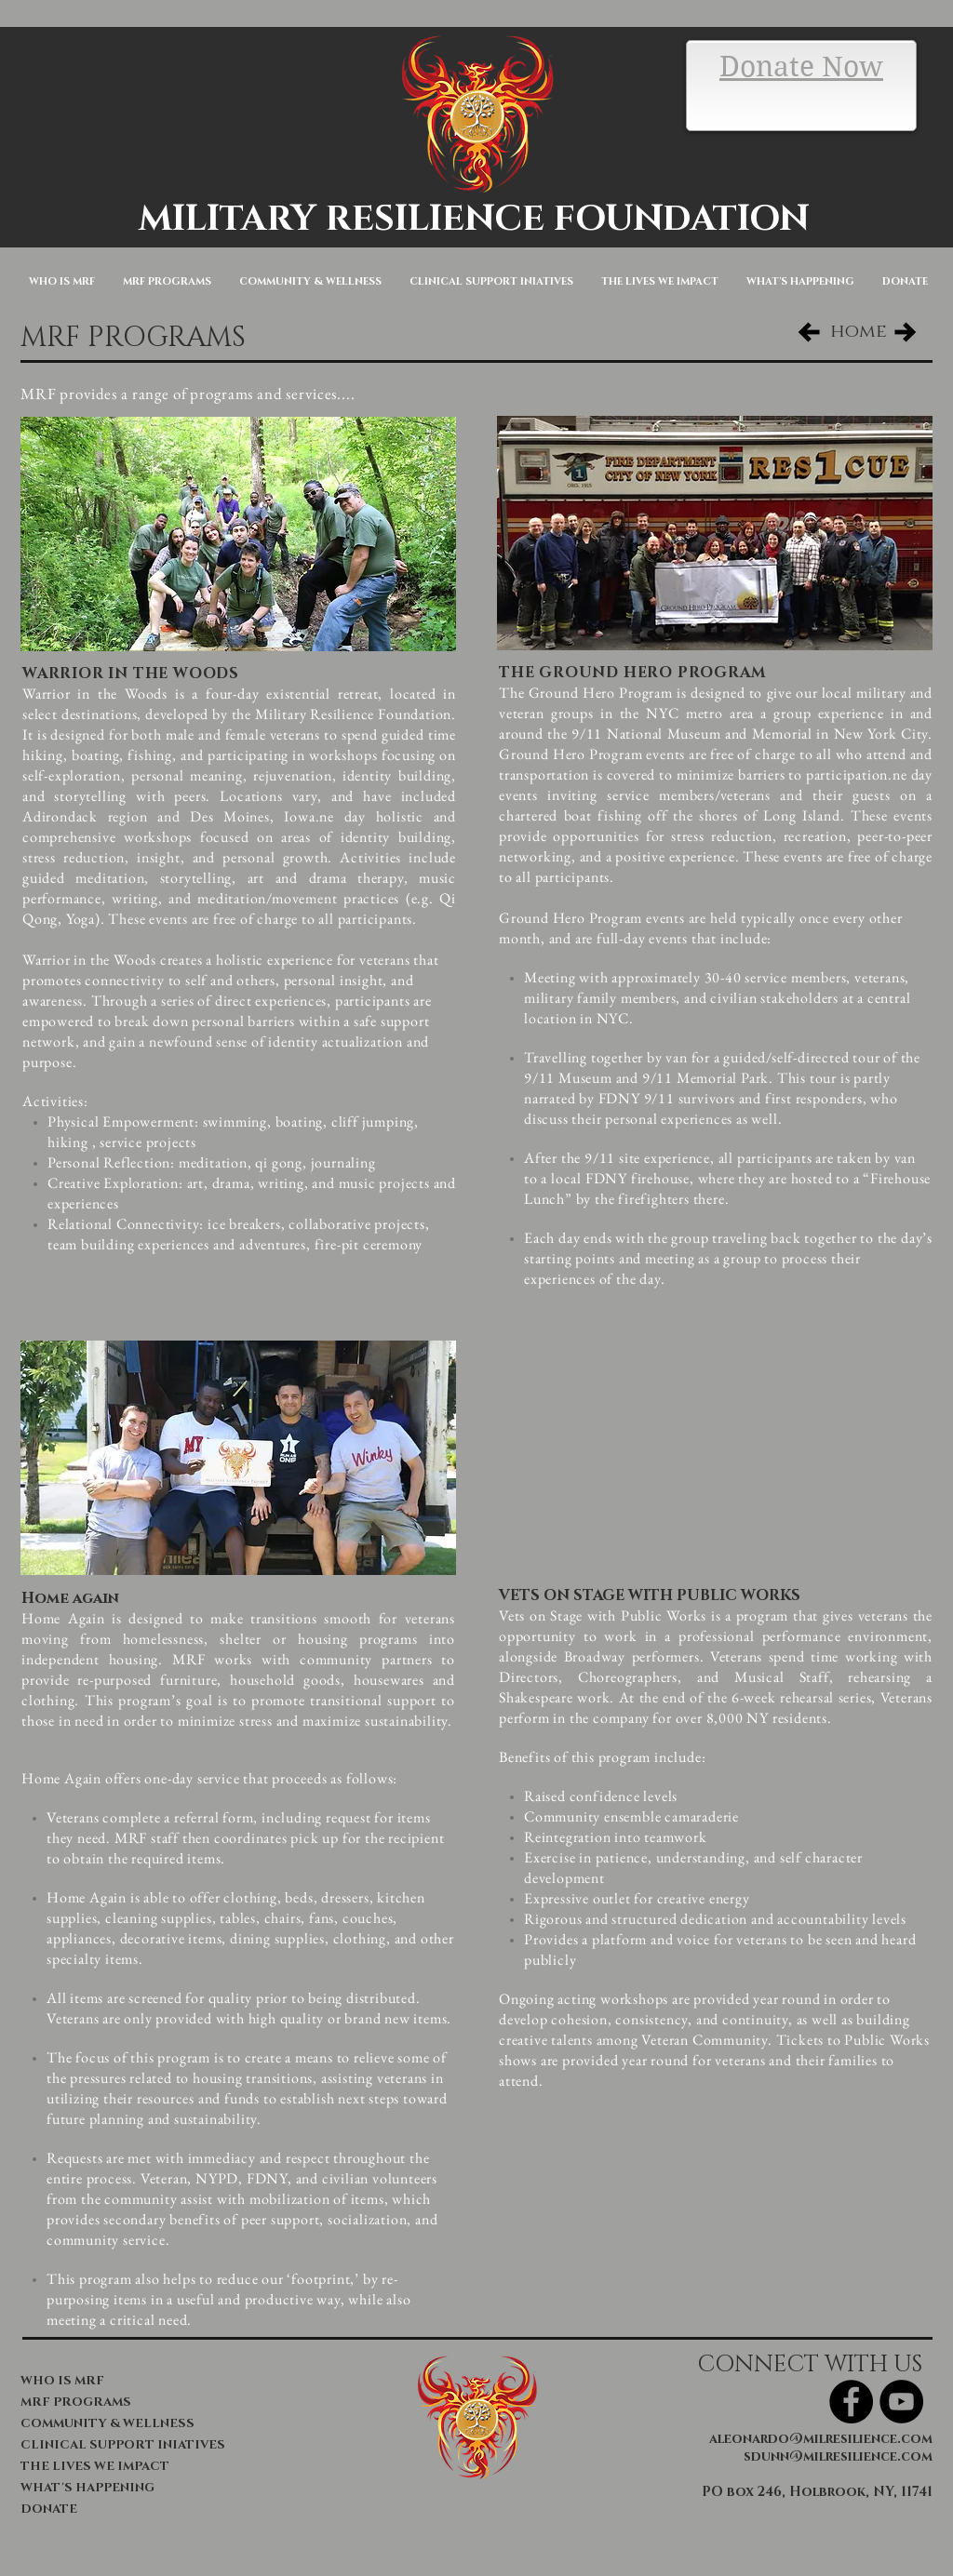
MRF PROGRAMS (75, 2402)
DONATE (48, 2509)
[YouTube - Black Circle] (901, 2401)
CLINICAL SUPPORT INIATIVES (116, 2444)
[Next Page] (905, 332)
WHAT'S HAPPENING (87, 2487)
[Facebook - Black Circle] (851, 2401)
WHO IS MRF (62, 2380)
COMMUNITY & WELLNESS (107, 2423)
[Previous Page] (808, 332)
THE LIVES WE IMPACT (94, 2466)
